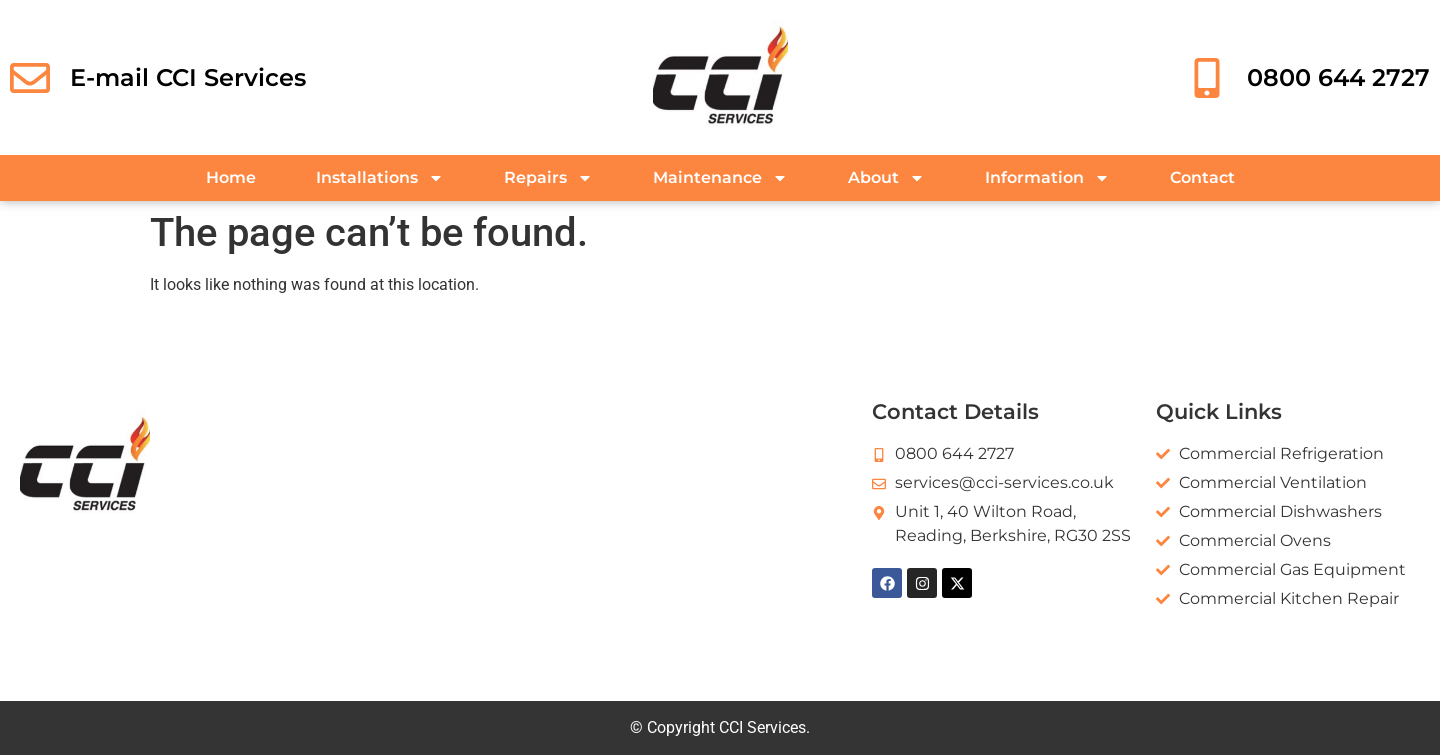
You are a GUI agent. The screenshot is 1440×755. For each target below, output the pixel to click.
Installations (380, 178)
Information (1047, 178)
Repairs (548, 178)
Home (231, 177)
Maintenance (720, 178)
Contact (1202, 177)
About (886, 178)
